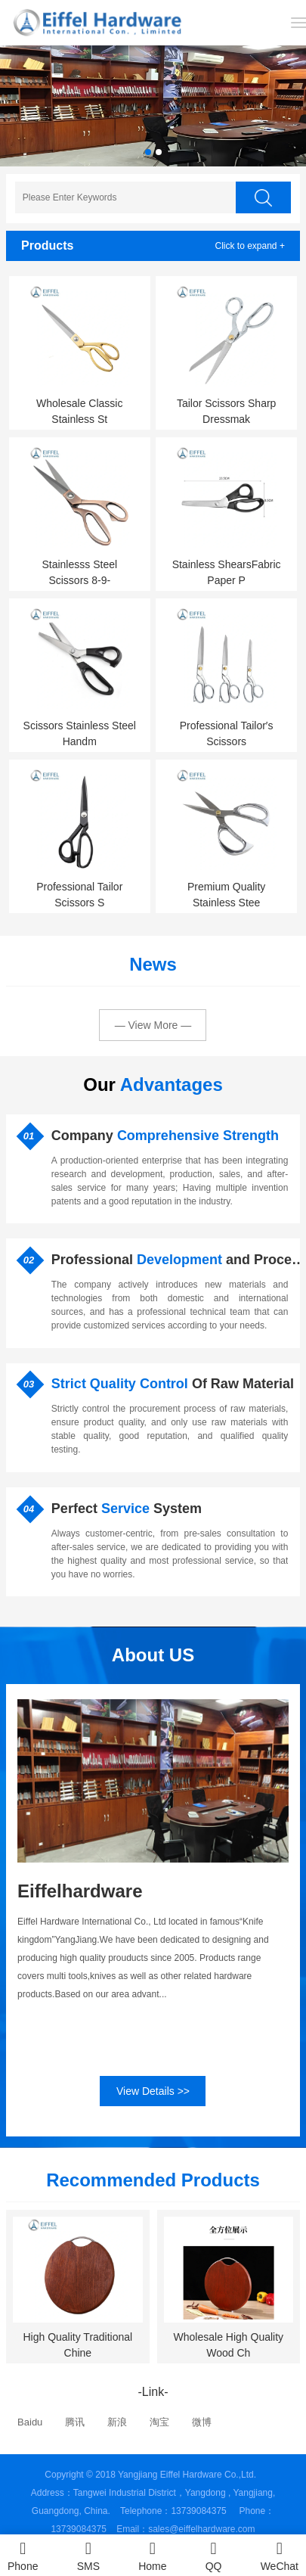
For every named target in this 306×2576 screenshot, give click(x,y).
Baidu (29, 2422)
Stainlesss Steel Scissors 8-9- (81, 572)
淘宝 (159, 2422)
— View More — (153, 1025)
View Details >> (153, 2091)
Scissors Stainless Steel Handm (81, 733)
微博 (202, 2422)
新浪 (117, 2422)
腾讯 (75, 2422)
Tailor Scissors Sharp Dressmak (228, 411)
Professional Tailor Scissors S (80, 895)
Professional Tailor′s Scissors (228, 733)
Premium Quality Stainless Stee (227, 895)
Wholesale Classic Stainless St (80, 411)
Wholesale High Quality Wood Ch (230, 2345)
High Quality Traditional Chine (79, 2345)
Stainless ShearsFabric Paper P (228, 572)
